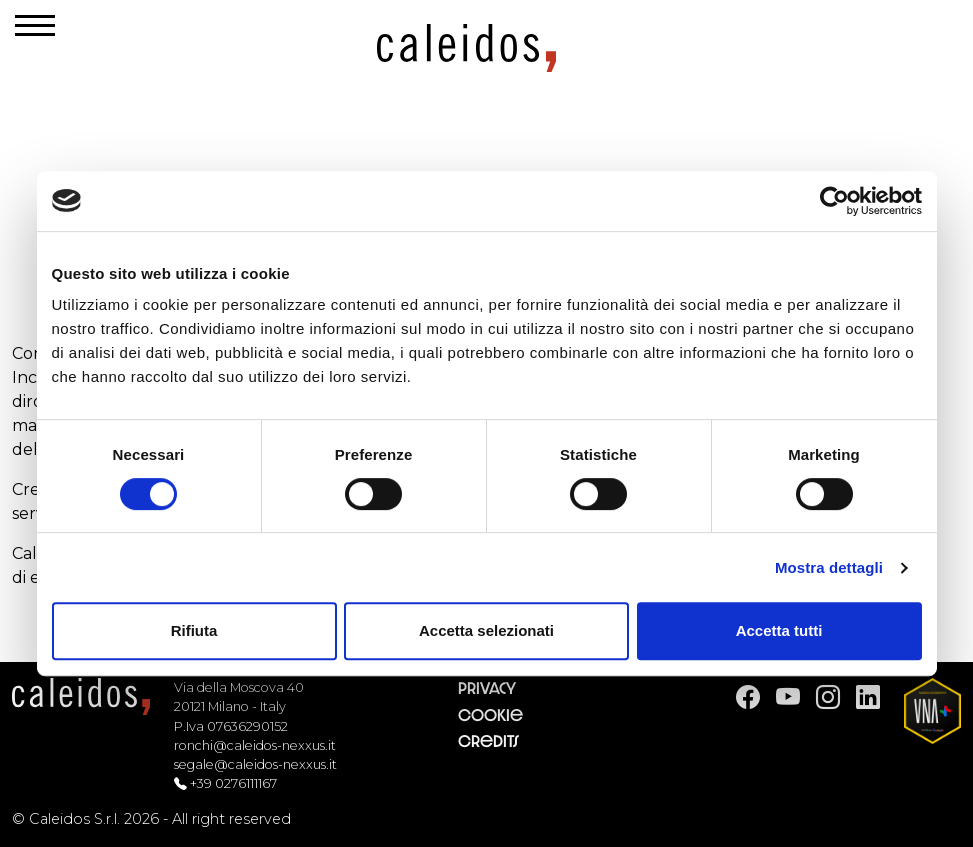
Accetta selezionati (486, 630)
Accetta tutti (779, 630)
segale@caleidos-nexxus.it (255, 764)
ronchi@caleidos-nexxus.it (255, 745)
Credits (488, 741)
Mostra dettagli (829, 567)
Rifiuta (194, 630)
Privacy (487, 688)
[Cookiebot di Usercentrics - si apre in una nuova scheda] (834, 201)
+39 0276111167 (233, 783)
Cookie (490, 715)
